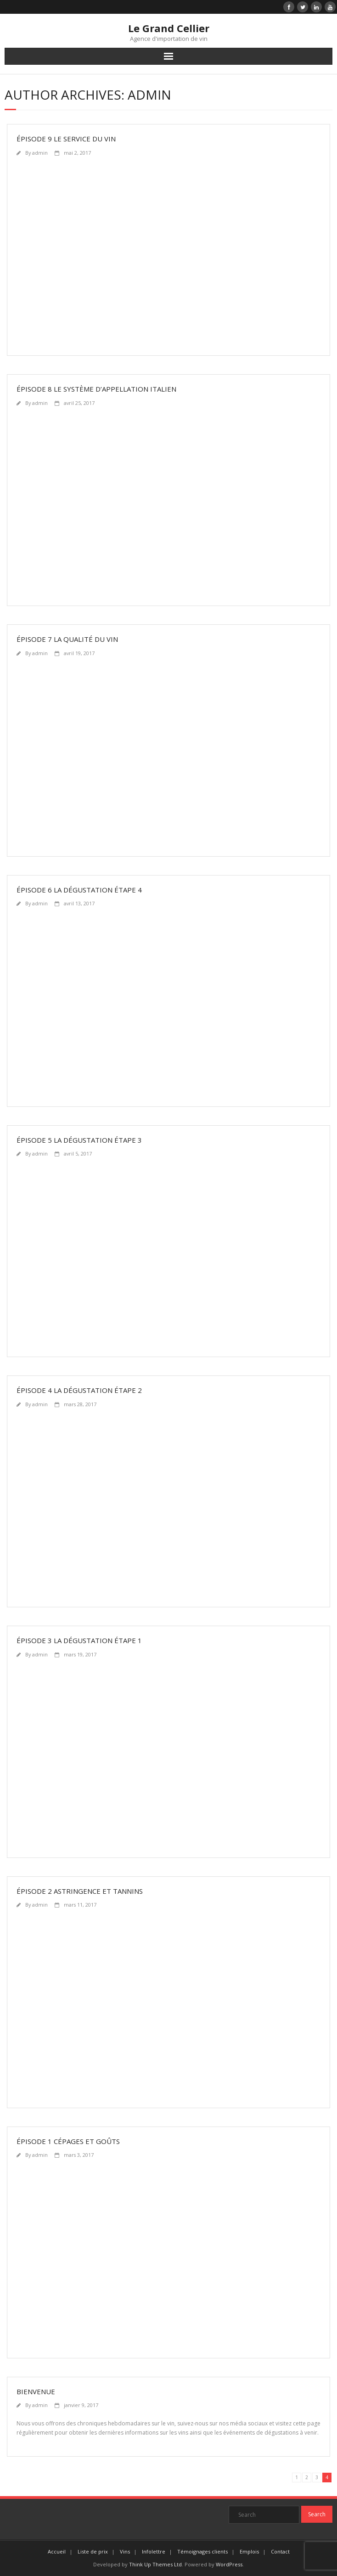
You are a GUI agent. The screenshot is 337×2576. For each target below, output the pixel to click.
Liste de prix (93, 2551)
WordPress (229, 2564)
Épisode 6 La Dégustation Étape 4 (79, 889)
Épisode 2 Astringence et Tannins (80, 1891)
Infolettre (153, 2551)
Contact (280, 2551)
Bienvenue (36, 2391)
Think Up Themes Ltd (155, 2564)
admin (40, 152)
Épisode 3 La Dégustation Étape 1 (79, 1640)
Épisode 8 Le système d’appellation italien (96, 388)
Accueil (57, 2551)
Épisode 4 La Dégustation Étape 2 (79, 1390)
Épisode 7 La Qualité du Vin (67, 639)
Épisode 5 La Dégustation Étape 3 (79, 1140)
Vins (125, 2551)
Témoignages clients (202, 2551)
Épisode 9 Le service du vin (66, 138)
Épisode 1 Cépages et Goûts (68, 2141)
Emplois (249, 2551)
